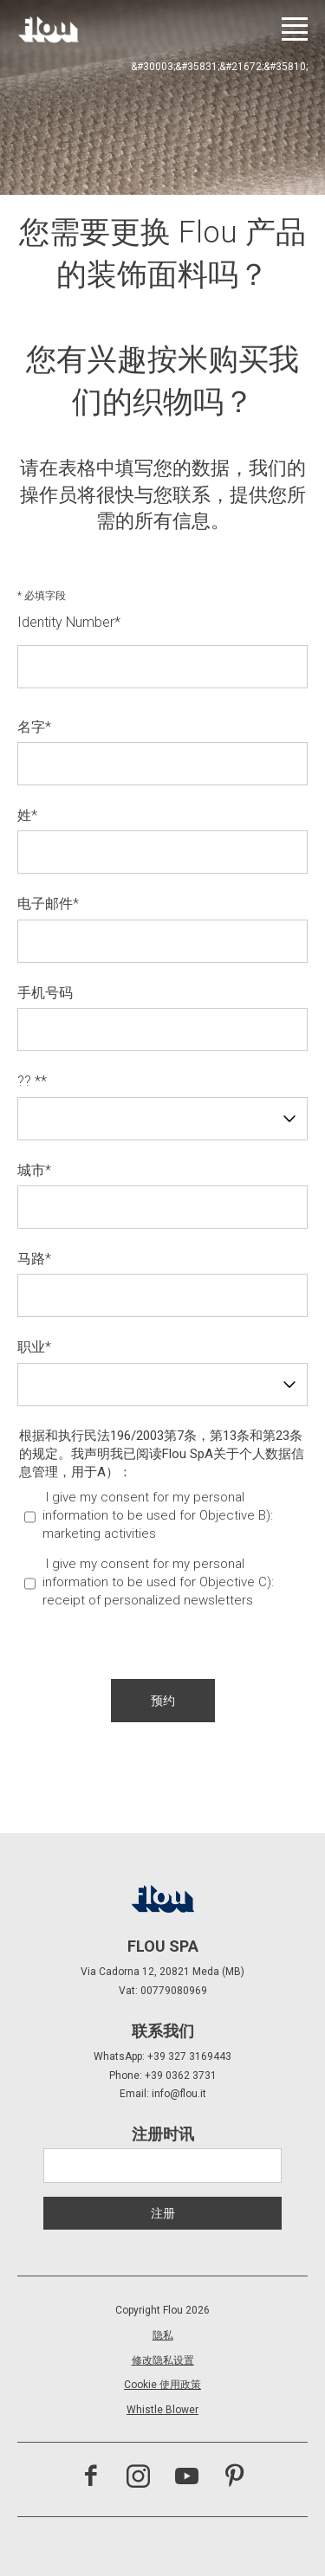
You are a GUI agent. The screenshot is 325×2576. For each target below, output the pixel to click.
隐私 (163, 2335)
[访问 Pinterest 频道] (234, 2478)
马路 (34, 1258)
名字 (34, 727)
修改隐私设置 (163, 2360)
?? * (32, 1081)
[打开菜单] (295, 29)
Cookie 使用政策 (162, 2385)
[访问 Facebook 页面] (90, 2478)
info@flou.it (179, 2094)
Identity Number (68, 622)
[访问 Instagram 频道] (138, 2478)
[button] (163, 1700)
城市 (34, 1170)
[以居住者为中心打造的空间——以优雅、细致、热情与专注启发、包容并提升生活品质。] (48, 29)
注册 (163, 2213)
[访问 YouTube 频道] (186, 2478)
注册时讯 (163, 2134)
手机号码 (45, 993)
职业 (34, 1347)
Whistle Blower (162, 2410)
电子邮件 (48, 903)
